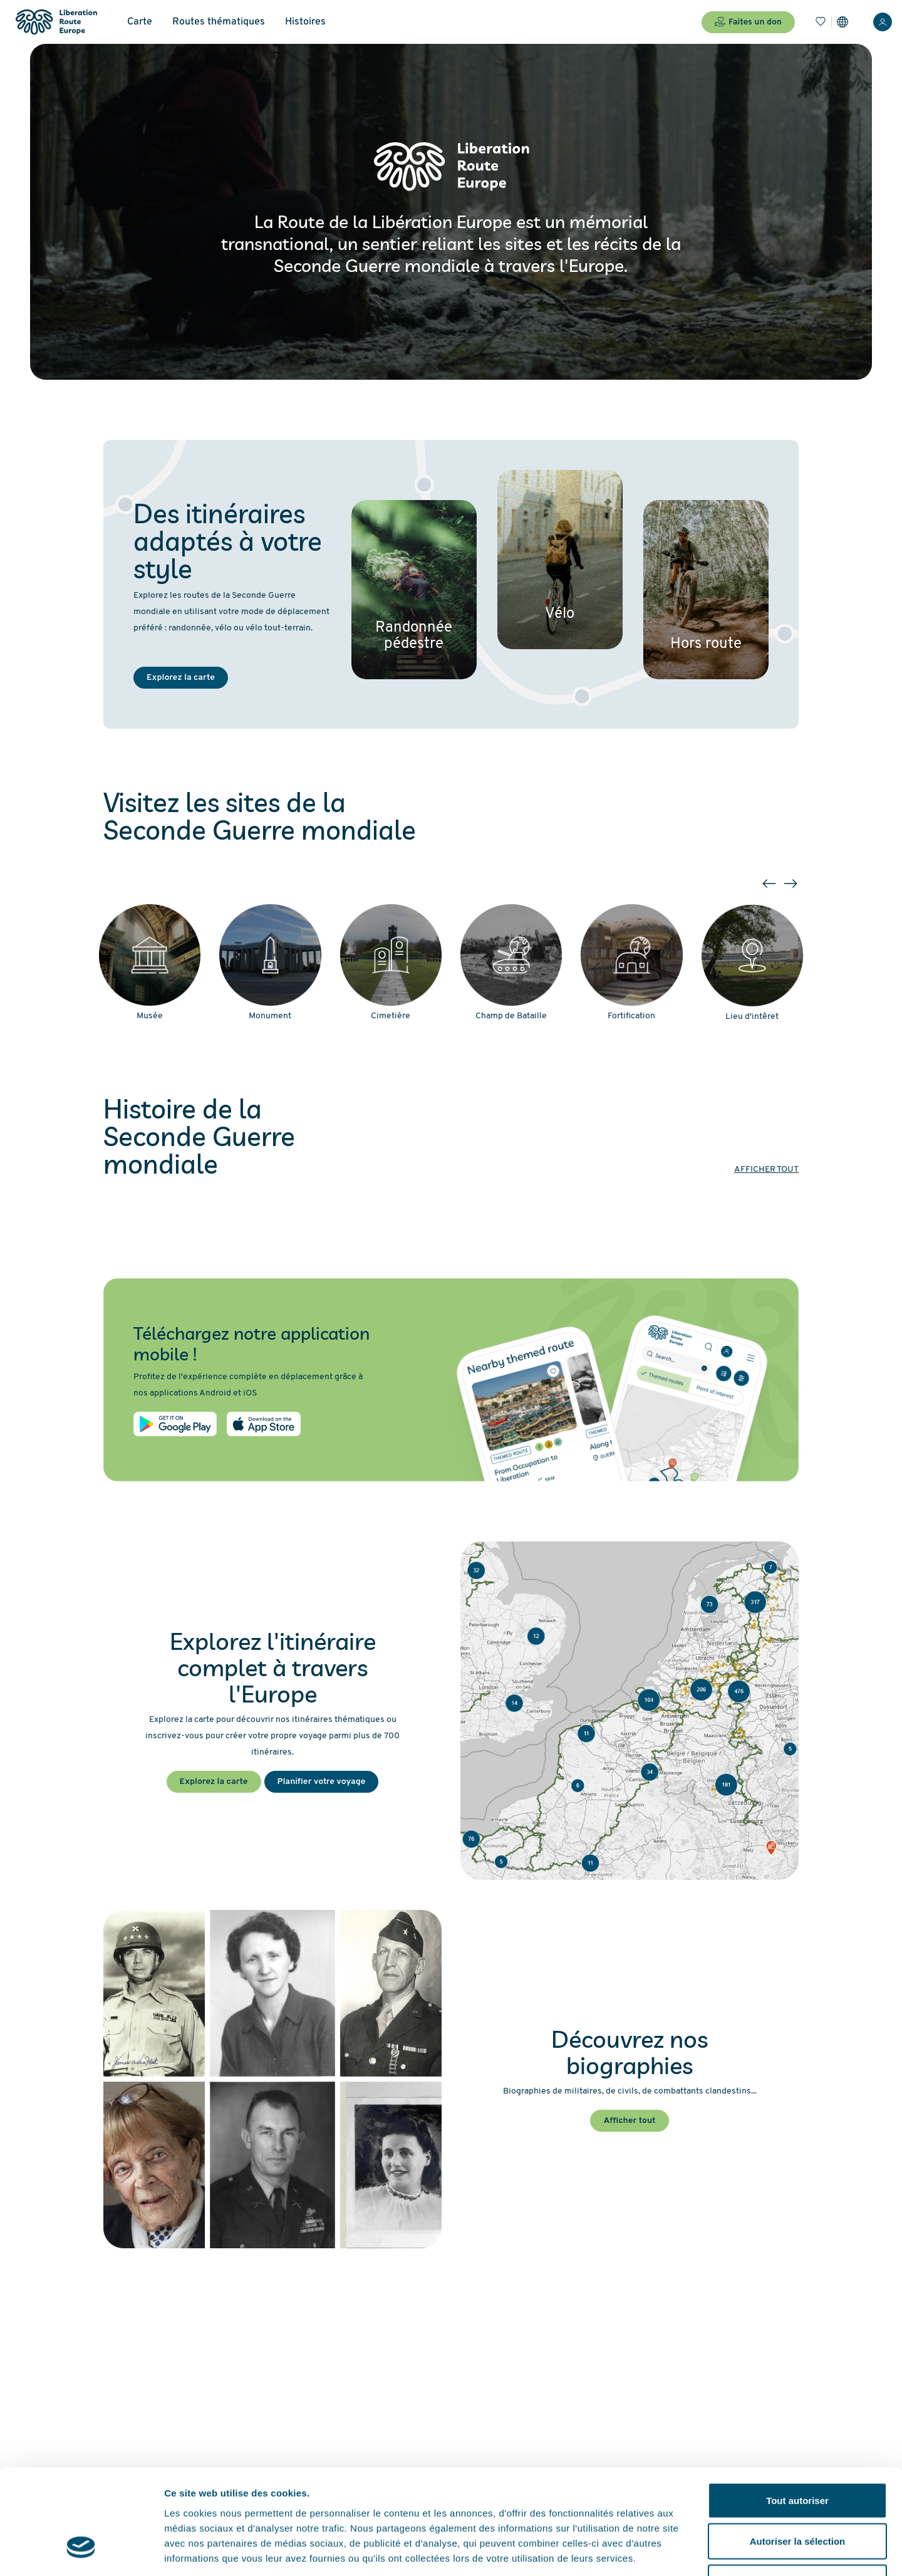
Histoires (305, 22)
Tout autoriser (797, 2411)
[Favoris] (820, 22)
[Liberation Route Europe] (56, 22)
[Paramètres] (842, 22)
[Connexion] (882, 22)
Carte (139, 22)
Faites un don (748, 22)
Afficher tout (766, 1169)
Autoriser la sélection (798, 2453)
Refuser (797, 2493)
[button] (769, 883)
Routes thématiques (218, 22)
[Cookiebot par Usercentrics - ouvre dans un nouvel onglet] (81, 2551)
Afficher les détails (690, 2551)
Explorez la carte (181, 677)
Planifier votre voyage (321, 1781)
